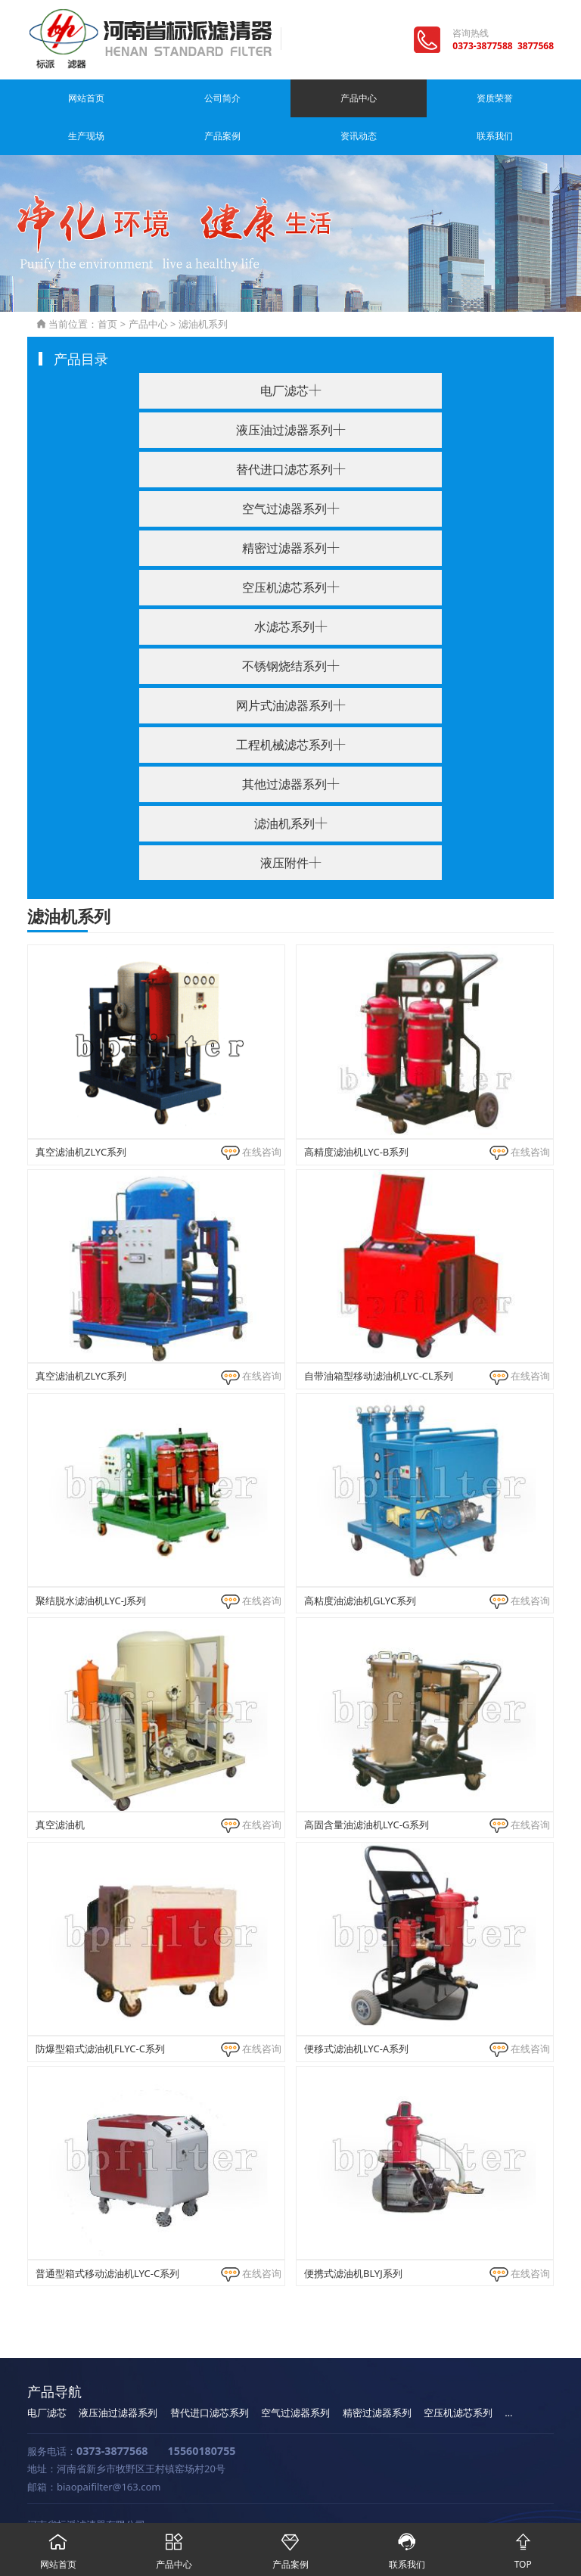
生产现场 (324, 98)
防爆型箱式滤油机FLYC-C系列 (100, 2011)
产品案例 (392, 98)
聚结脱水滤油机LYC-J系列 (91, 1563)
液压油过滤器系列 (118, 2375)
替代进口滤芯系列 (209, 2375)
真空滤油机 (60, 1787)
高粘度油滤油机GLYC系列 (360, 1563)
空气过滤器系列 (295, 2375)
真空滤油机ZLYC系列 (81, 1114)
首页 (107, 286)
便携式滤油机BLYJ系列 (353, 2235)
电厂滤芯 (47, 2375)
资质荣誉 (256, 98)
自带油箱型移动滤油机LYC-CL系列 (378, 1338)
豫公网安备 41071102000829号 (340, 2505)
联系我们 (528, 98)
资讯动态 (460, 98)
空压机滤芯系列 (458, 2375)
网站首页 (52, 98)
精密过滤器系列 (377, 2375)
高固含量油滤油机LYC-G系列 (366, 1787)
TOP (522, 2547)
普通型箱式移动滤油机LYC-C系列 (107, 2235)
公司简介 (120, 98)
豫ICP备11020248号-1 (211, 2505)
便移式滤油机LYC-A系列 (356, 2011)
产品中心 (188, 98)
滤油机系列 (203, 286)
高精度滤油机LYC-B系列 (356, 1114)
